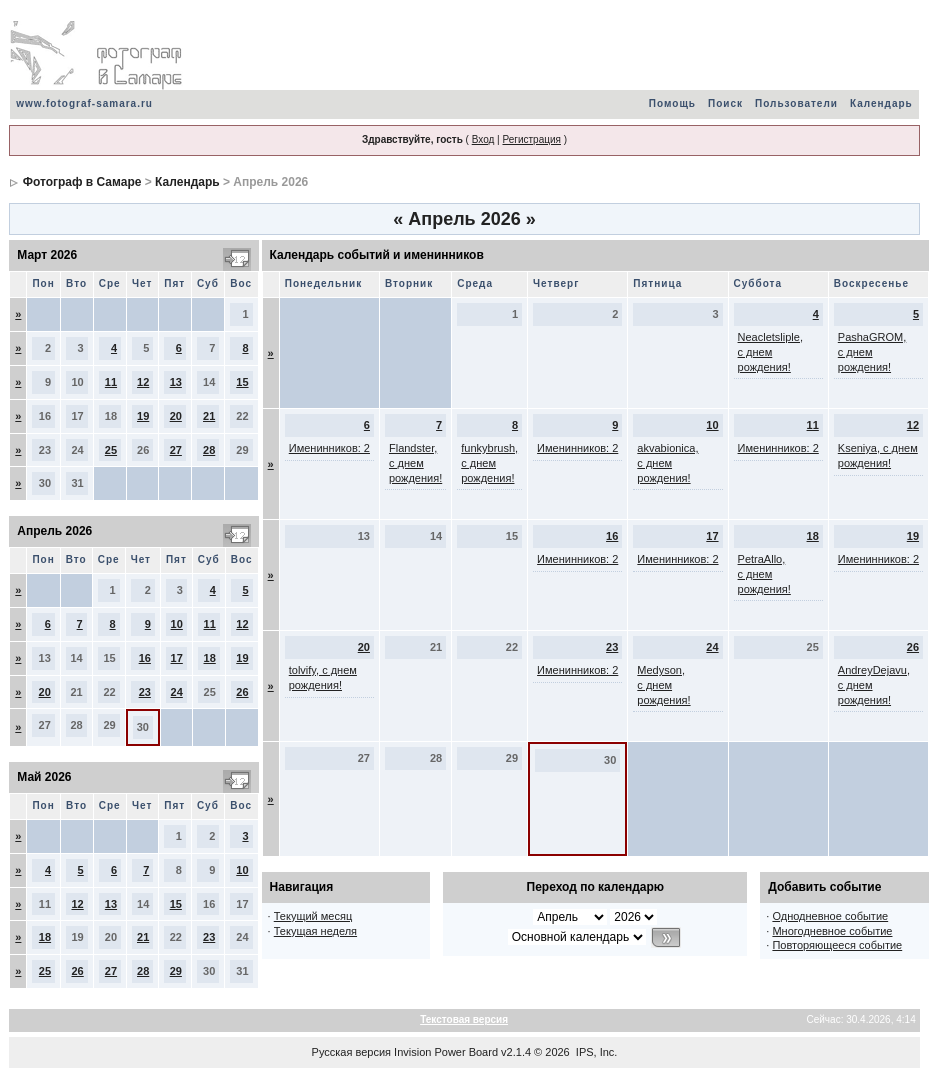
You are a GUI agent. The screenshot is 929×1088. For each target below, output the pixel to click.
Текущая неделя (315, 931)
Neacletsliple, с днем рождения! (770, 352)
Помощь (672, 103)
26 (242, 692)
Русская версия (351, 1052)
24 (177, 692)
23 (145, 692)
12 (143, 382)
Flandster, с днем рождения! (415, 463)
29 (176, 971)
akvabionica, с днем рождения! (667, 463)
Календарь (881, 103)
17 (177, 658)
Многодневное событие (832, 931)
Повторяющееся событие (837, 945)
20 (176, 416)
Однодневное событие (830, 916)
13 (176, 382)
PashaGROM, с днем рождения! (872, 352)
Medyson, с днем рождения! (663, 685)
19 (143, 416)
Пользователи (796, 103)
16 (145, 658)
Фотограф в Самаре (82, 182)
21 (209, 416)
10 (177, 624)
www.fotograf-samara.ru (84, 103)
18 (210, 658)
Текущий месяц (313, 916)
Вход (483, 139)
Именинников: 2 (329, 448)
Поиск (725, 103)
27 (176, 450)
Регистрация (531, 139)
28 (209, 450)
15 (242, 382)
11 (111, 382)
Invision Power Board (446, 1052)
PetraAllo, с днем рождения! (764, 574)
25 (111, 450)
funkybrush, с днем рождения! (489, 463)
